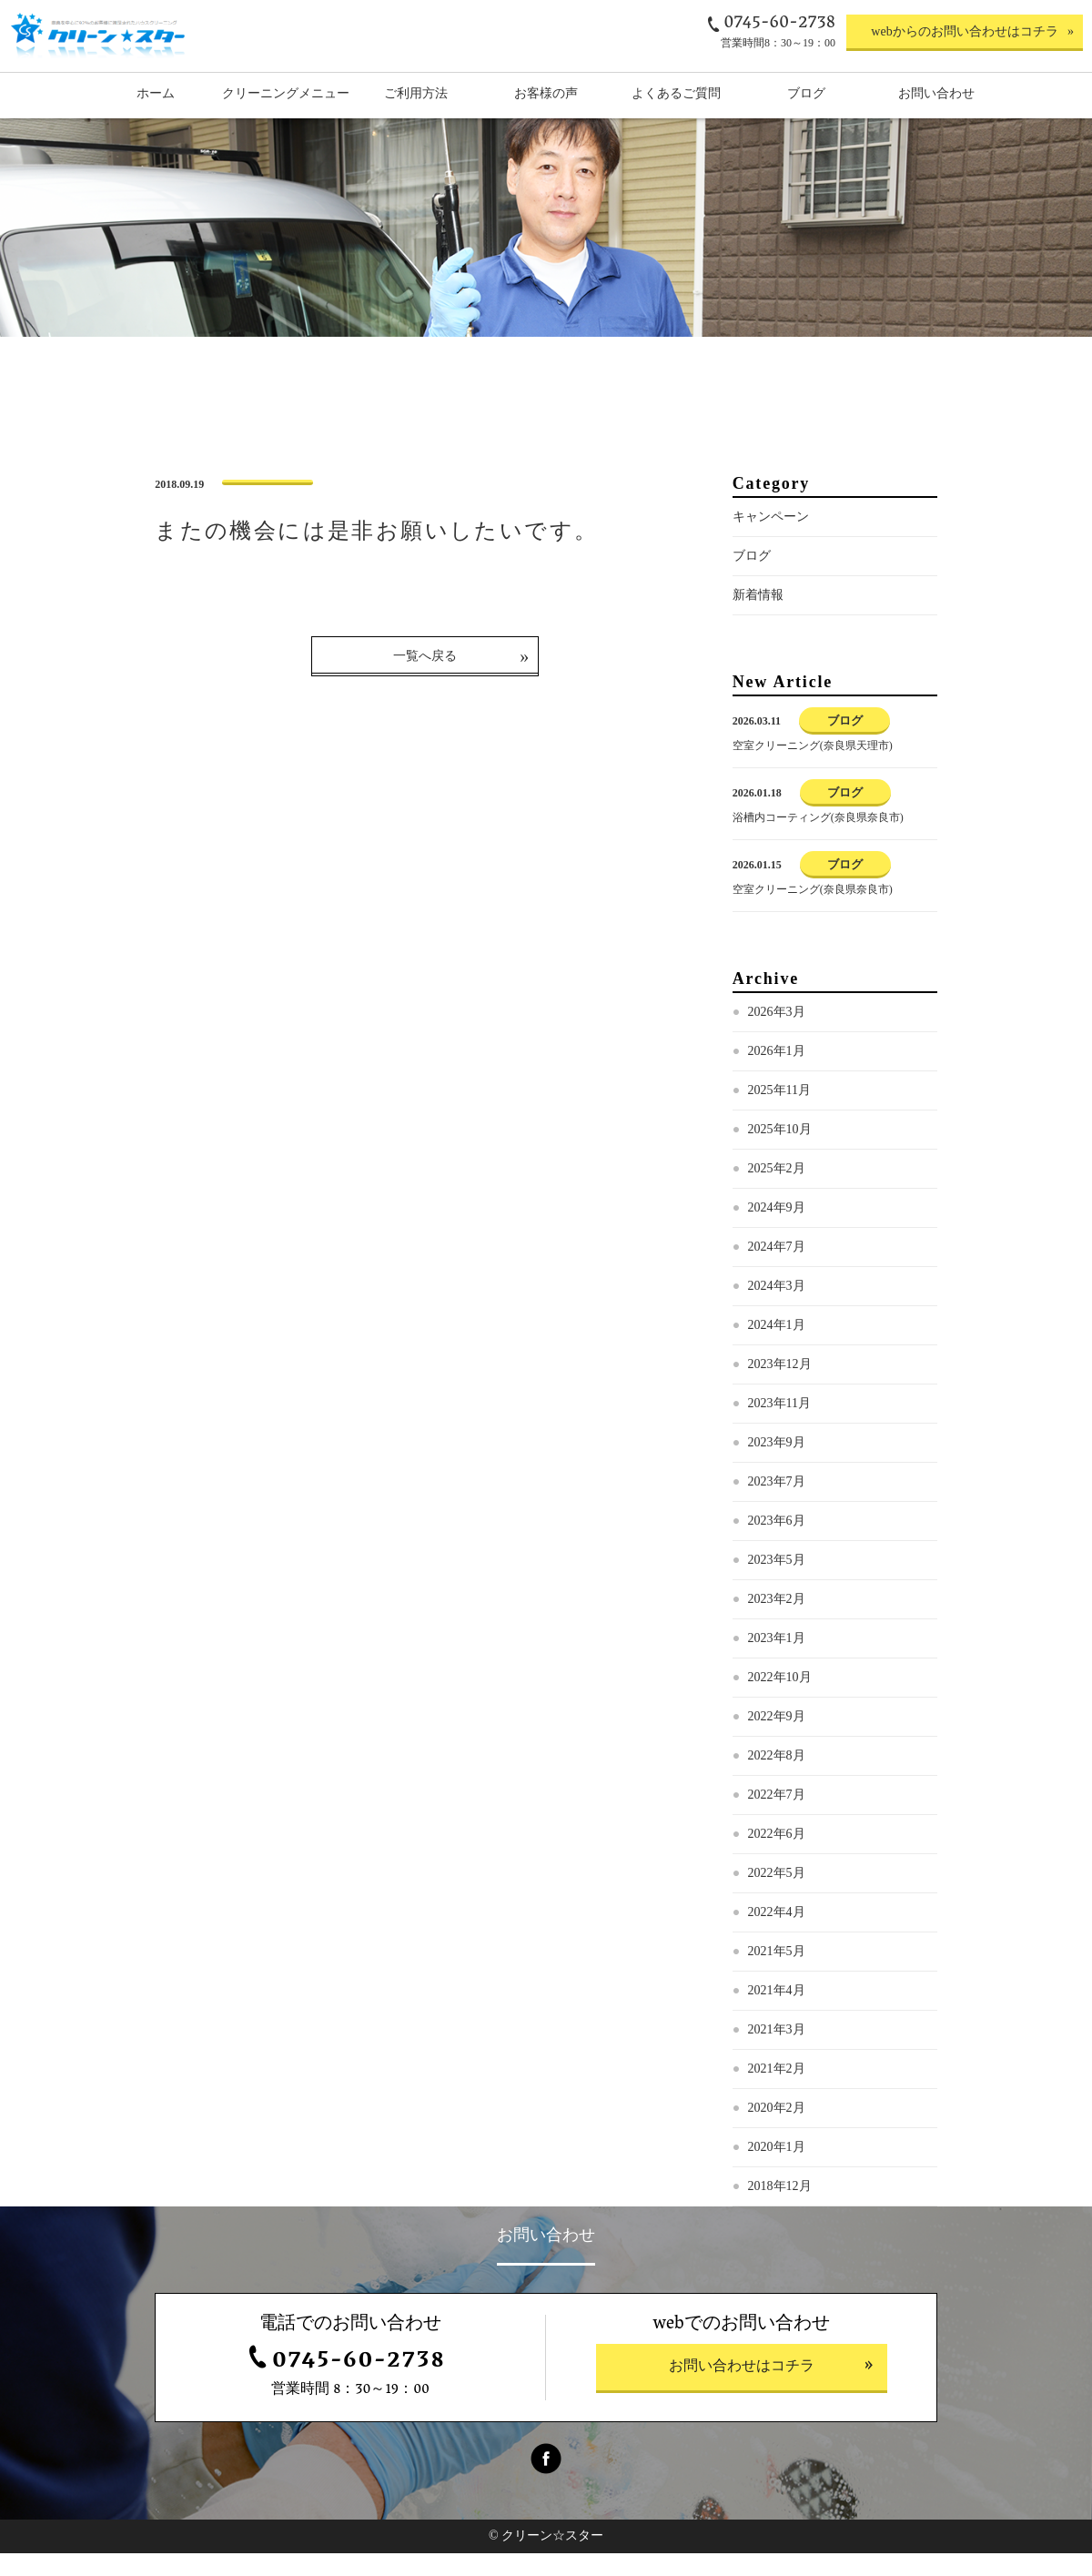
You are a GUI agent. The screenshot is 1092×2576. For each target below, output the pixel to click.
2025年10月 (780, 1153)
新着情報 (758, 618)
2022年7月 (776, 1818)
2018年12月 (780, 2209)
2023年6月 (776, 1544)
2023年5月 (776, 1583)
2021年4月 (776, 2014)
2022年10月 (780, 1701)
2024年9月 (776, 1231)
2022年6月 (776, 1857)
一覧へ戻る (425, 678)
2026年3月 (776, 1035)
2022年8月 (776, 1779)
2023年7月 (776, 1505)
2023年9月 (776, 1466)
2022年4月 (776, 1935)
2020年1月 (776, 2170)
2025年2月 (776, 1192)
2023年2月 (776, 1622)
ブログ (752, 579)
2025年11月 (779, 1114)
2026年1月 (776, 1074)
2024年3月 (776, 1309)
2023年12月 (780, 1387)
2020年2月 (776, 2131)
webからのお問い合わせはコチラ (964, 31)
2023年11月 (779, 1427)
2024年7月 (776, 1270)
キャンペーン (771, 540)
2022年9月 (776, 1740)
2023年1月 (776, 1661)
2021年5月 (776, 1975)
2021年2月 (776, 2092)
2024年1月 (776, 1348)
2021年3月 (776, 2053)
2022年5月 (776, 1896)
